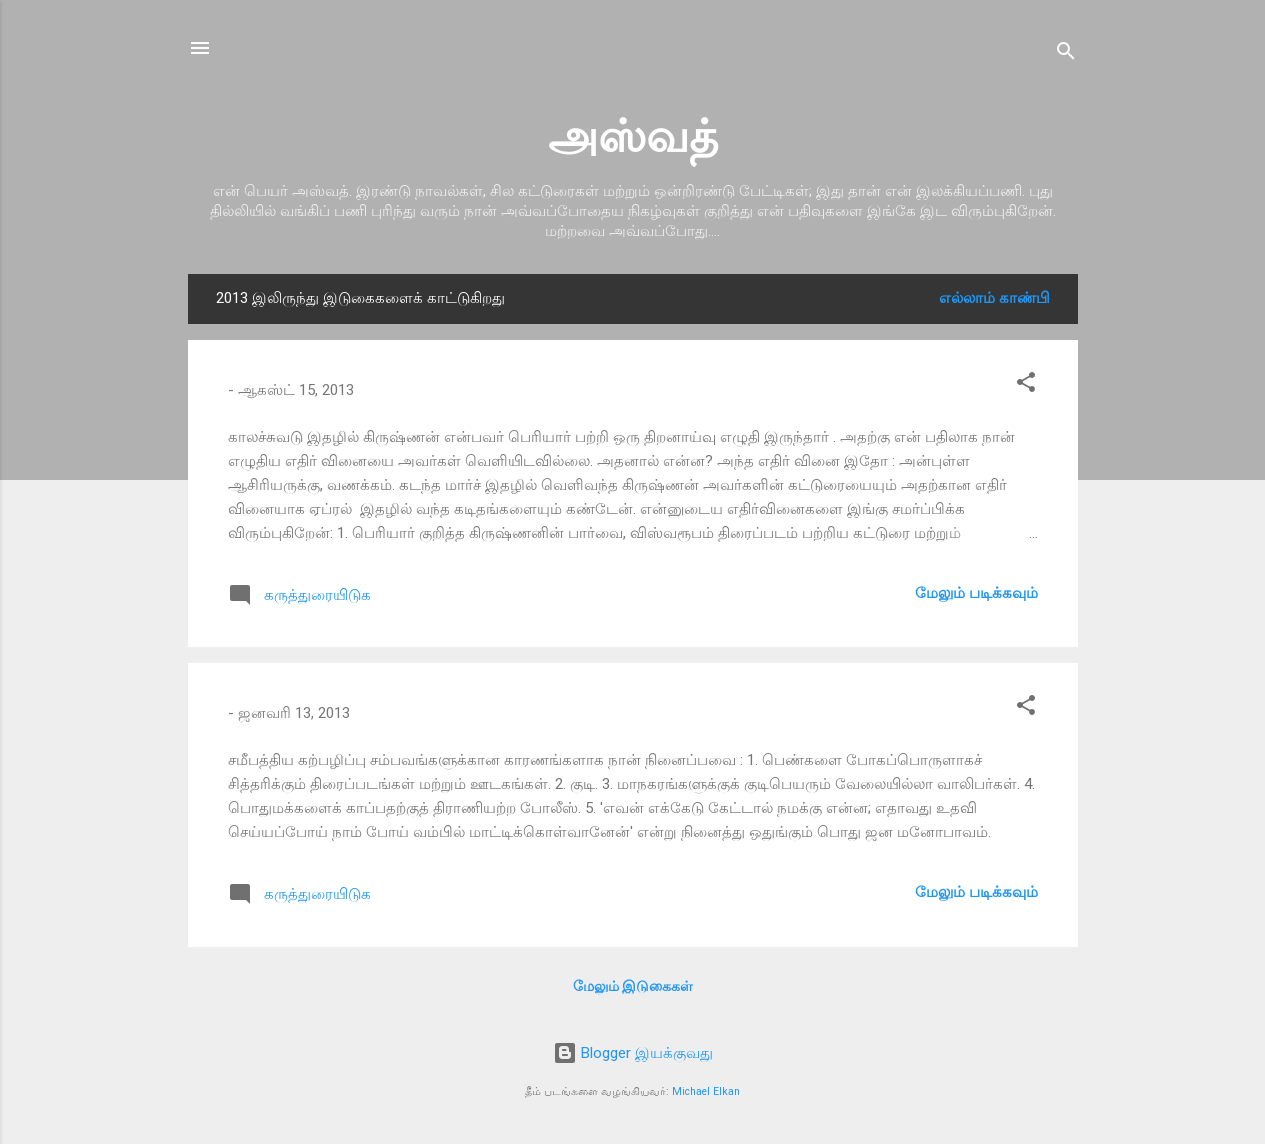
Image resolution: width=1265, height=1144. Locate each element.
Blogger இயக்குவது (633, 1053)
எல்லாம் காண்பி (994, 298)
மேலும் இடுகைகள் (633, 986)
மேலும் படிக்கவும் (976, 593)
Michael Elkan (706, 1091)
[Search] (1066, 54)
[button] (1026, 385)
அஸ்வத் (633, 136)
